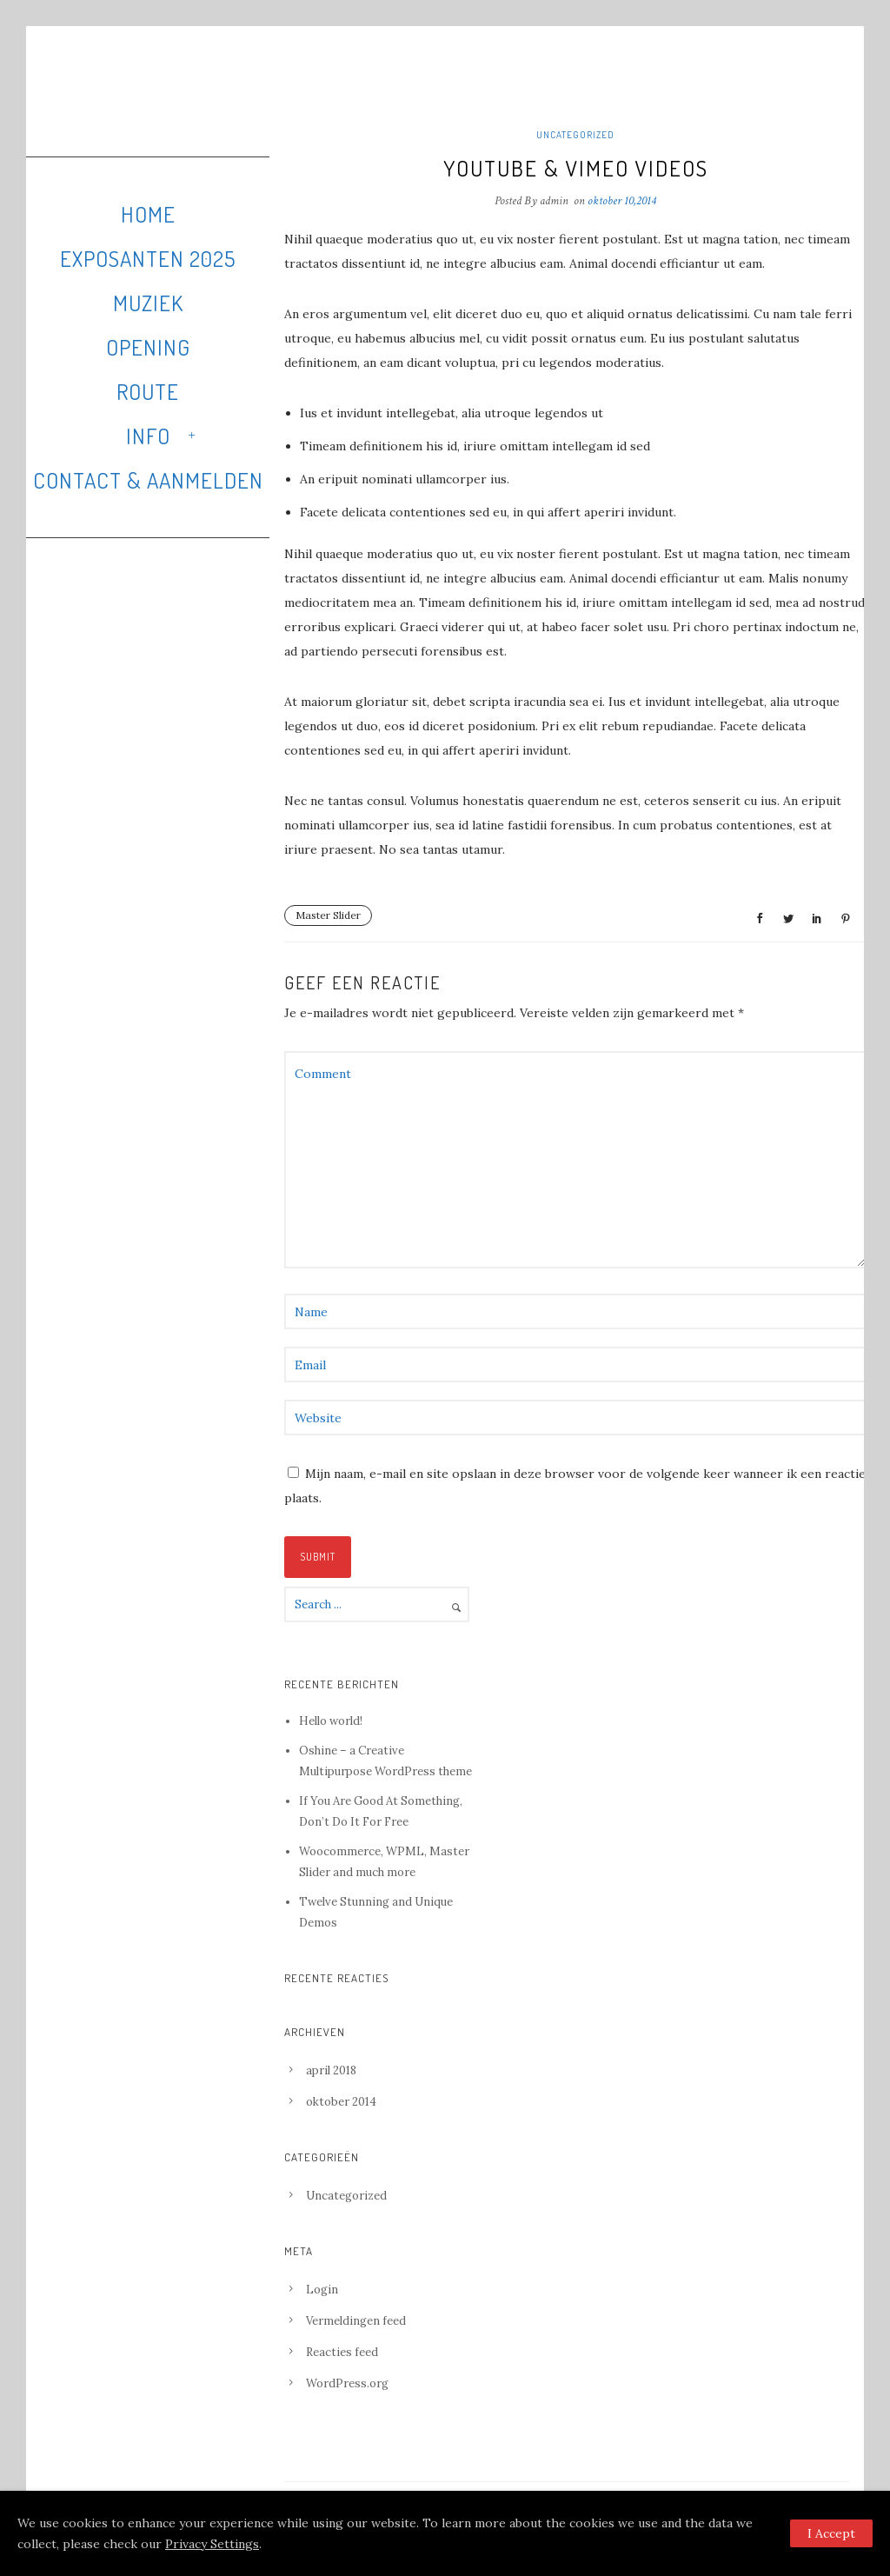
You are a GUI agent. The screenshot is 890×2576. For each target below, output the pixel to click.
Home (148, 214)
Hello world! (330, 1721)
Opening (148, 347)
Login (322, 2289)
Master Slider (328, 915)
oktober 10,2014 (622, 201)
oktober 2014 (341, 2101)
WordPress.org (347, 2383)
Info (148, 435)
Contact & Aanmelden (148, 480)
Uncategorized (575, 135)
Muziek (148, 302)
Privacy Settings (212, 2544)
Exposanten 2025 (148, 258)
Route (147, 391)
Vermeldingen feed (356, 2320)
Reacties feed (342, 2352)
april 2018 (331, 2070)
